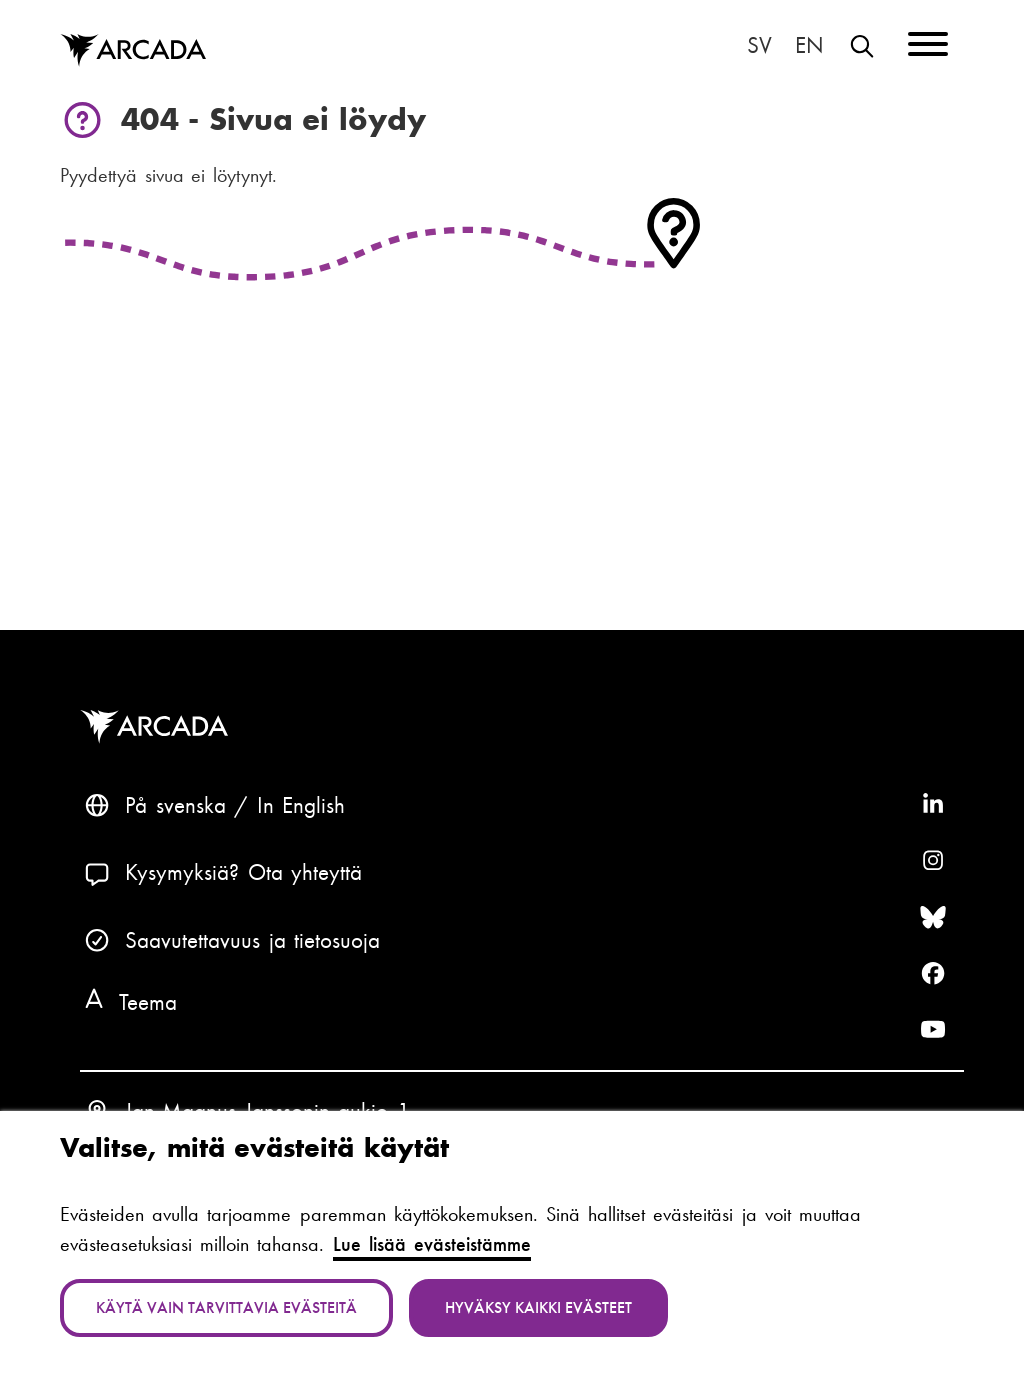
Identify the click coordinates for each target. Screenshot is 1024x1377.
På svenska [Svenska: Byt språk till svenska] (760, 46)
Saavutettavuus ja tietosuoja (252, 940)
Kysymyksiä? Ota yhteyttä (243, 872)
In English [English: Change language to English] (810, 46)
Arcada (159, 727)
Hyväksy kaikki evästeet (538, 1307)
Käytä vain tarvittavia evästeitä (226, 1307)
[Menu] (928, 47)
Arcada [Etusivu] (133, 51)
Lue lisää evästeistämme (432, 1244)
